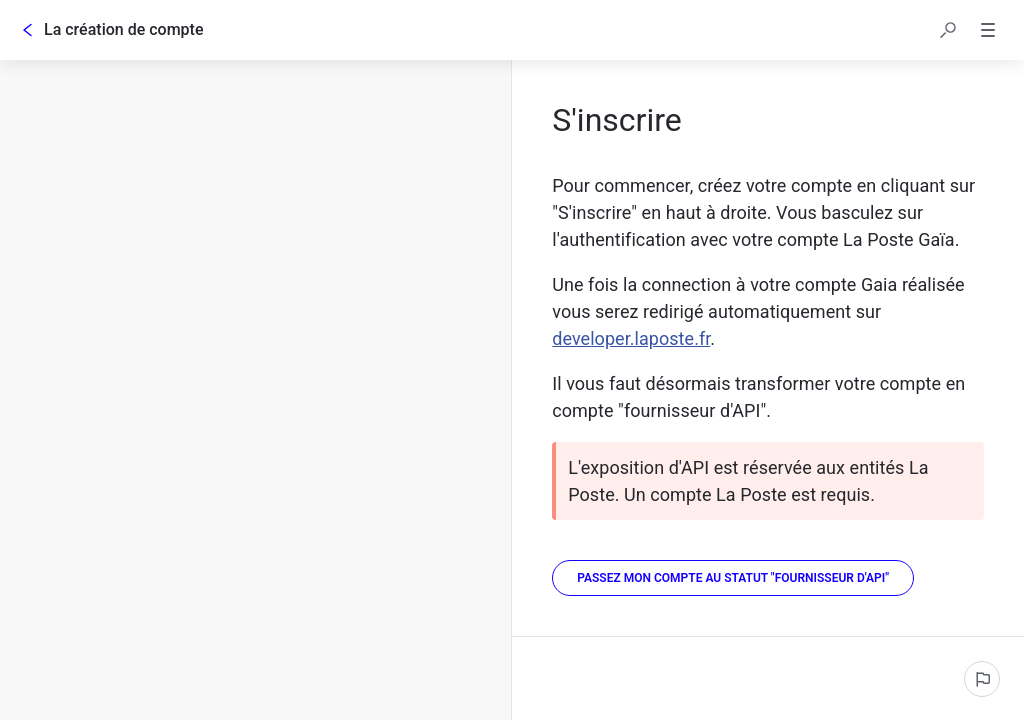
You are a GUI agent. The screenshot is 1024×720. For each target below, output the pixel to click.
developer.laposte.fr (631, 338)
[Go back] (28, 30)
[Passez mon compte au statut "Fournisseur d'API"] (733, 578)
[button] (948, 30)
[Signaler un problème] (982, 679)
